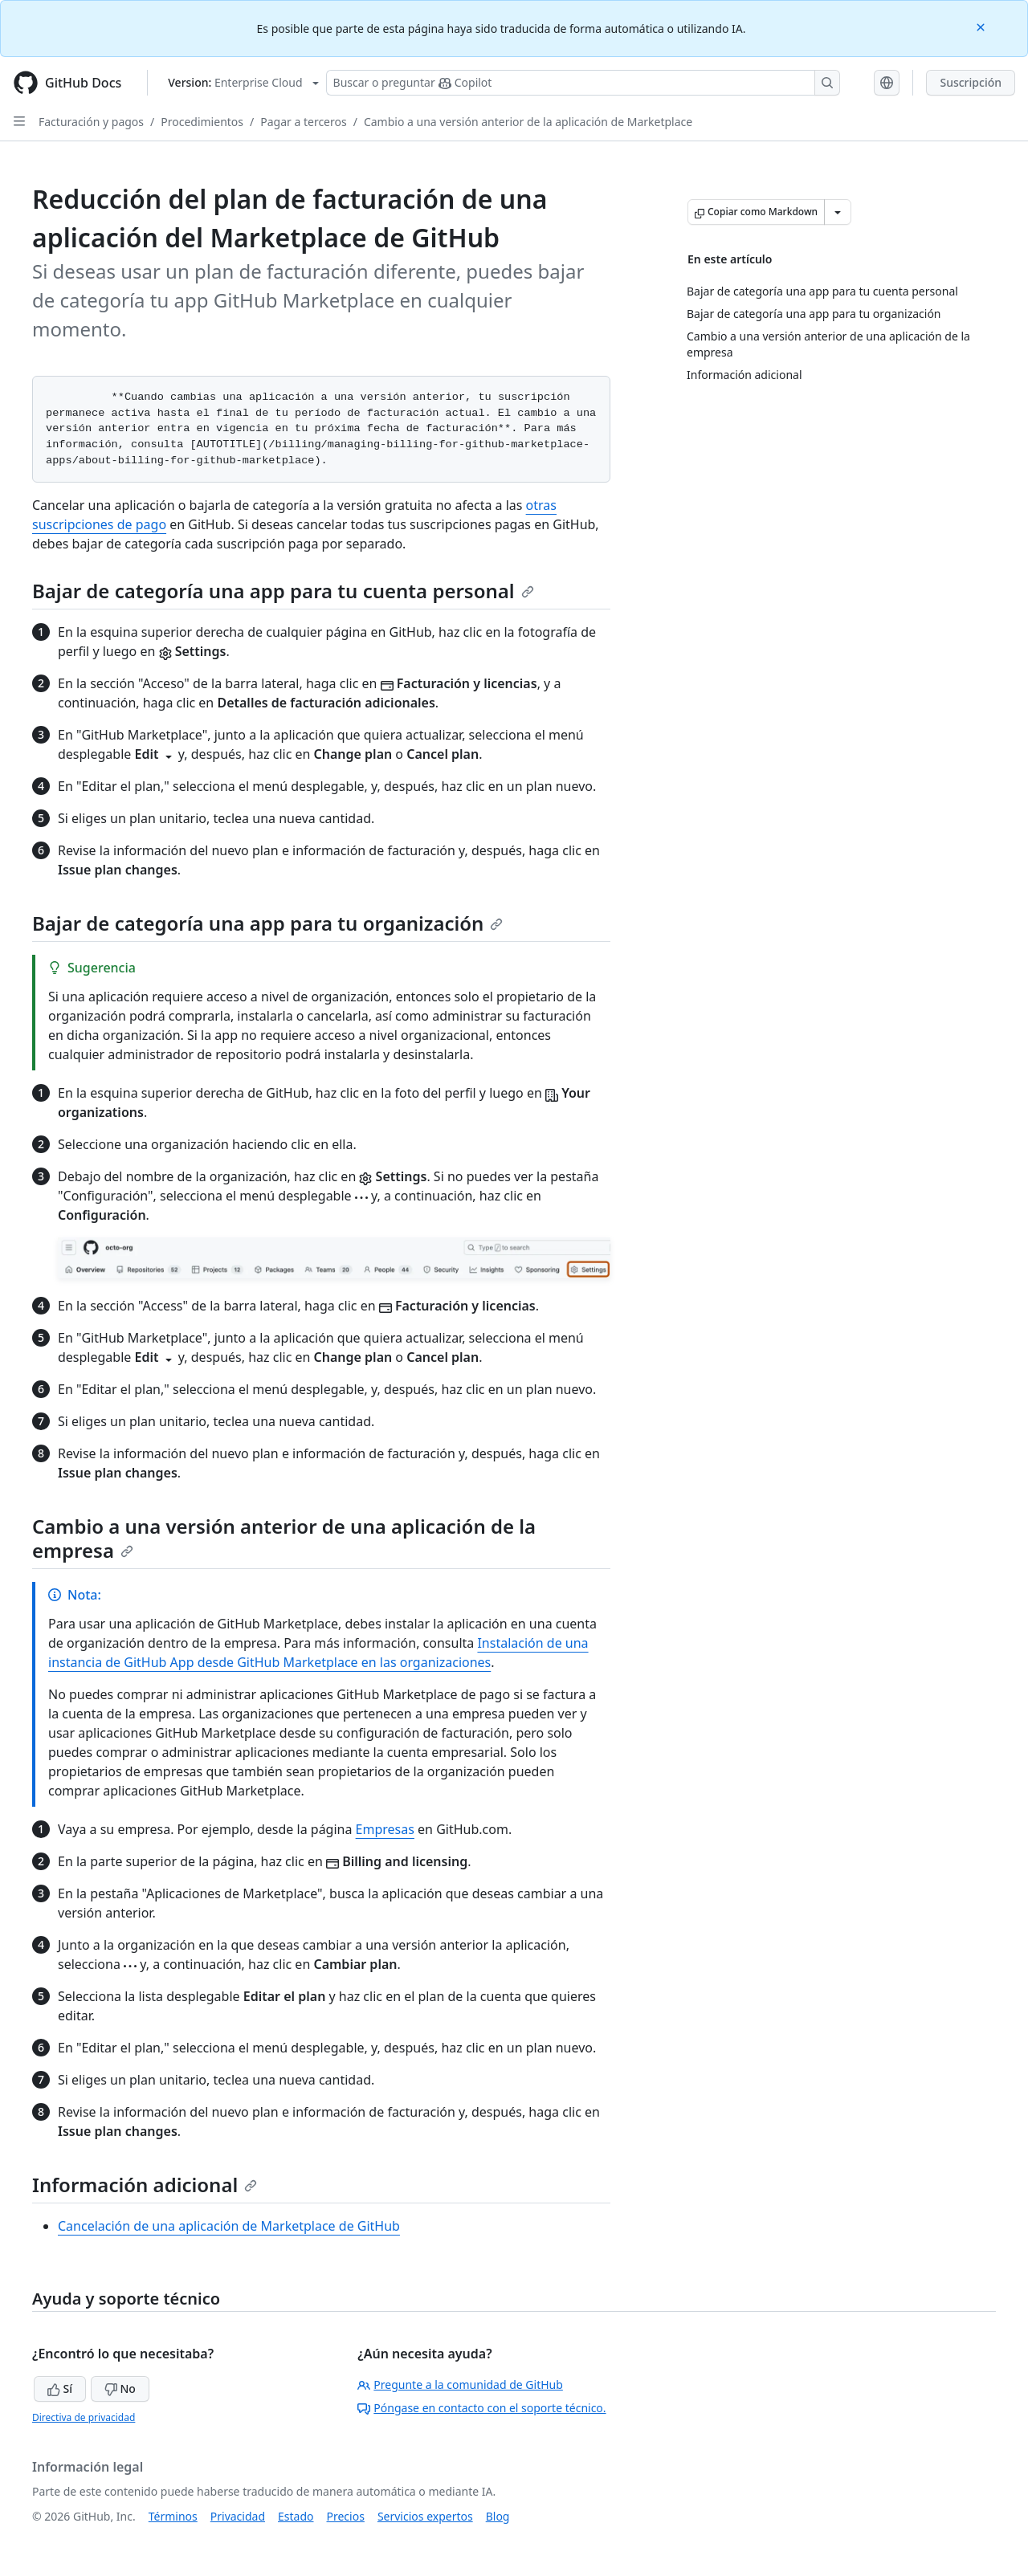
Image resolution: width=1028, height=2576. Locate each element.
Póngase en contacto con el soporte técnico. (481, 2407)
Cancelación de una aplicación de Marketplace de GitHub (229, 2226)
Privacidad (237, 2516)
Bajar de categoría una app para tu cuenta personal (283, 590)
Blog (498, 2516)
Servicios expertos (425, 2516)
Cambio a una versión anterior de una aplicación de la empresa (284, 1538)
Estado (295, 2516)
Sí (59, 2388)
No (120, 2388)
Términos (173, 2516)
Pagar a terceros (303, 121)
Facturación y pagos (91, 121)
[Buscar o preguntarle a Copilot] (583, 83)
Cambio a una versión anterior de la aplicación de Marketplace (528, 121)
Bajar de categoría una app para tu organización (267, 923)
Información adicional (144, 2184)
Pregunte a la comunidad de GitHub (460, 2384)
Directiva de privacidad (83, 2417)
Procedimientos (202, 121)
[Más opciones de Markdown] (837, 212)
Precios (346, 2516)
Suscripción (970, 82)
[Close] (982, 26)
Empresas (385, 1829)
